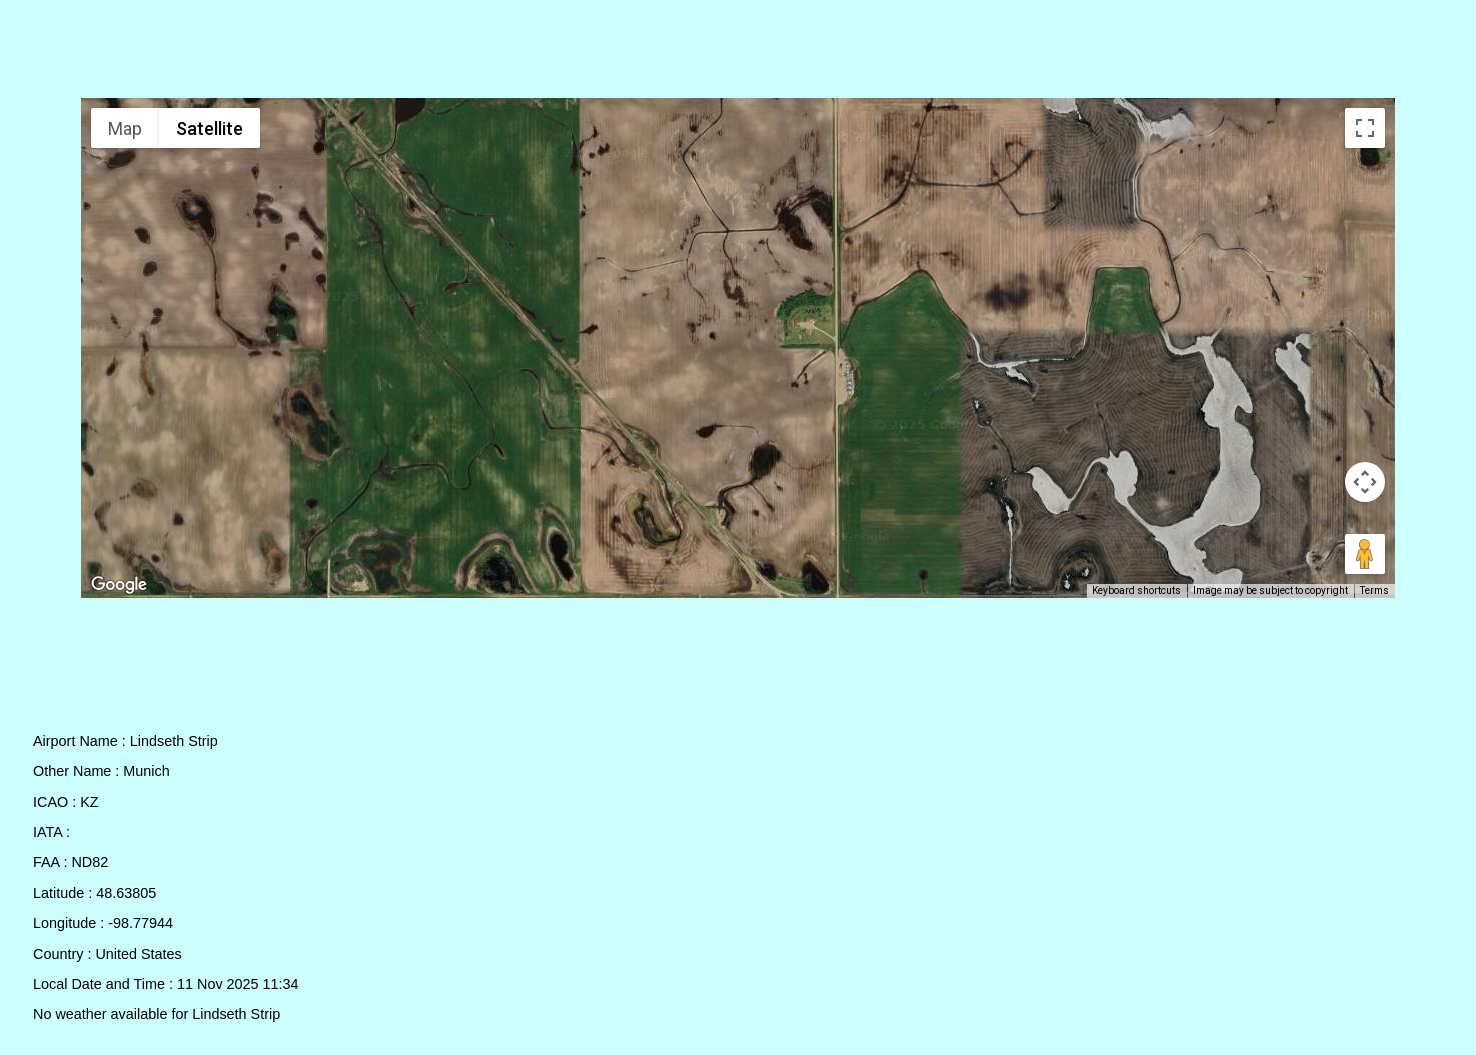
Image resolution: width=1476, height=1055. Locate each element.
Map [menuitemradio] (125, 128)
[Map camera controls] (1365, 482)
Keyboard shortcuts (1136, 590)
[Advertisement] (738, 53)
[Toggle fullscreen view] (1365, 128)
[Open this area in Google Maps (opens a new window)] (119, 585)
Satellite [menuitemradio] (209, 128)
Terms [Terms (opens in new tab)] (1374, 590)
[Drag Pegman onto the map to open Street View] (1365, 554)
